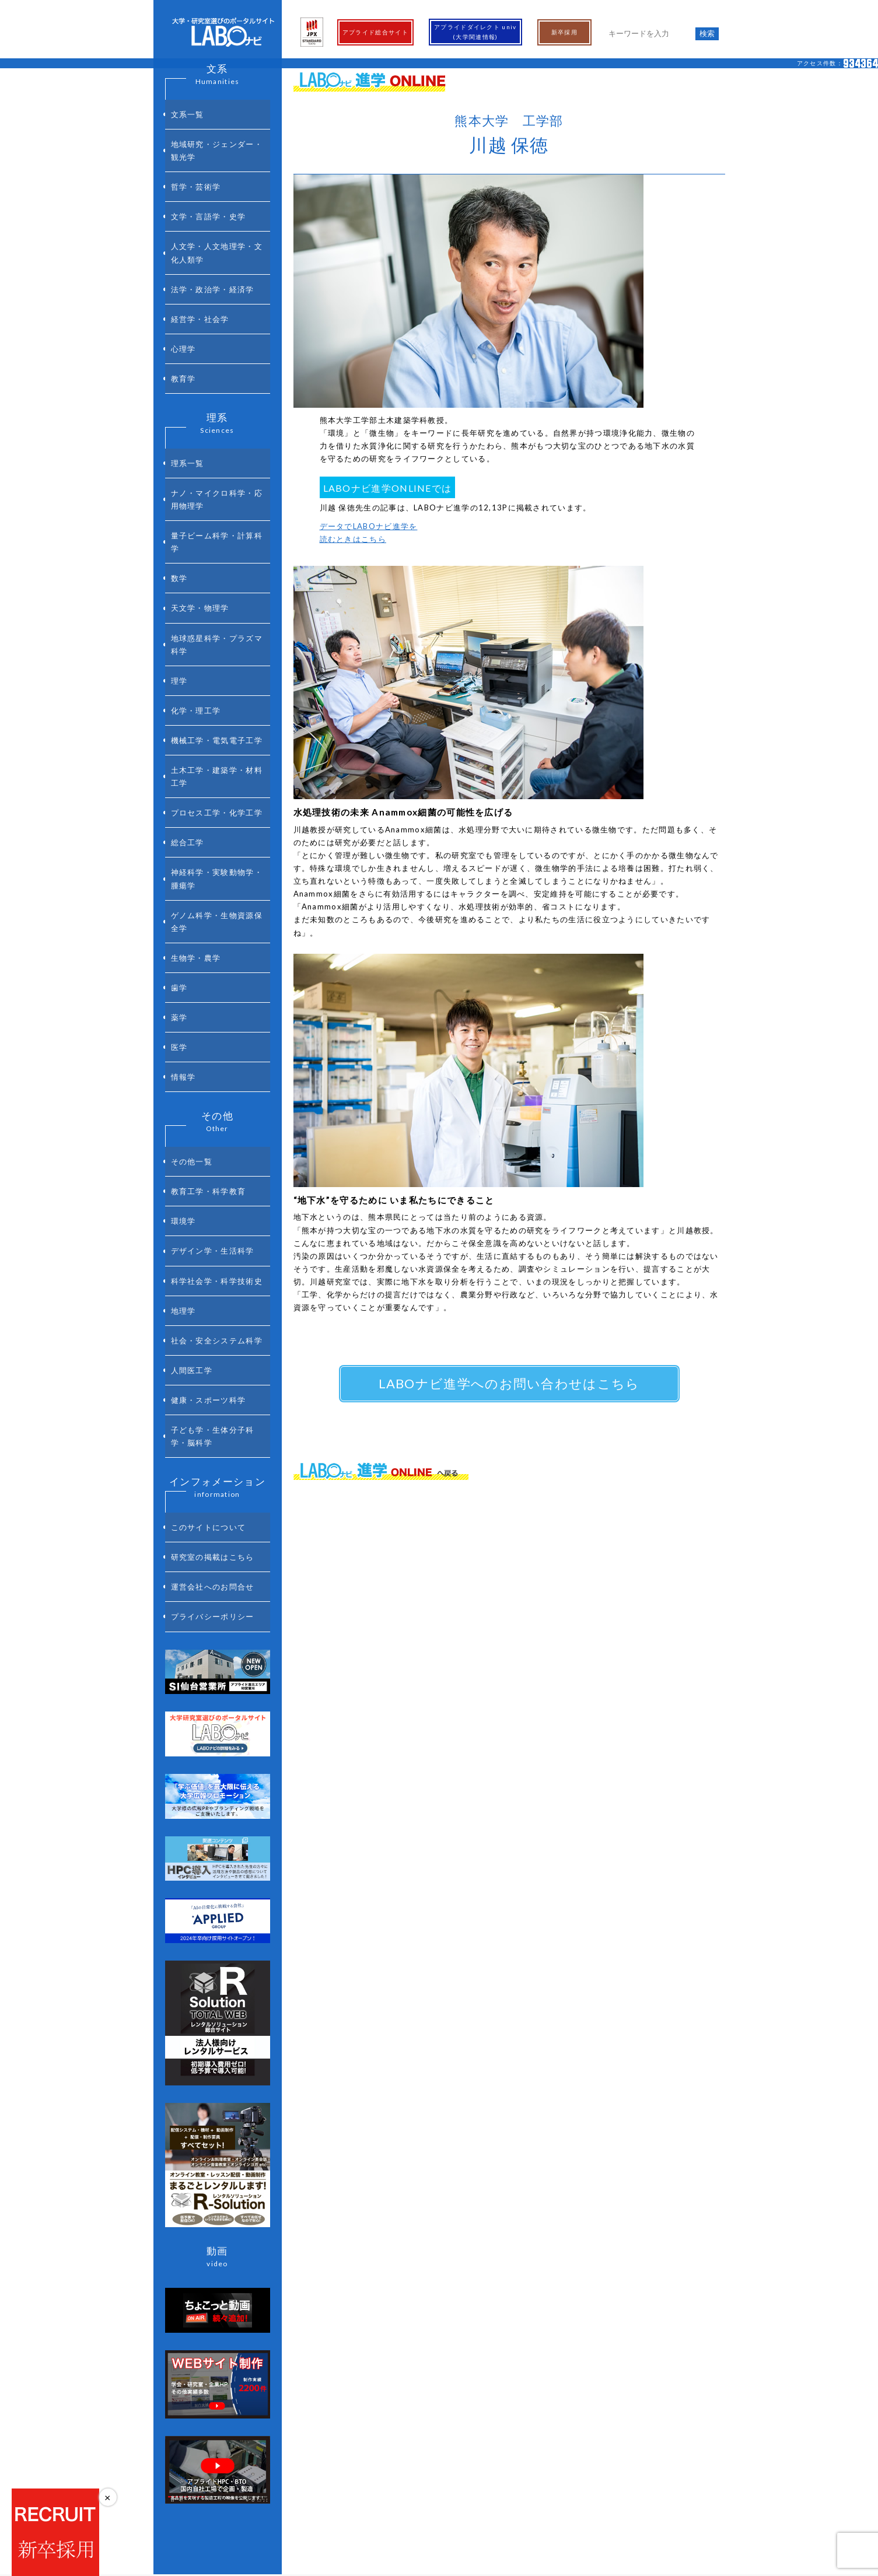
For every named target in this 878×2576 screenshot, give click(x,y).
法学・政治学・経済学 (212, 251)
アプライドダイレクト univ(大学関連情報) (475, 31)
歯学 (179, 816)
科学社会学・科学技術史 (217, 1053)
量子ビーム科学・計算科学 (217, 461)
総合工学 (187, 699)
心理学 (183, 296)
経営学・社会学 (200, 273)
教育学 (183, 319)
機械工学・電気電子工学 (217, 617)
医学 (179, 861)
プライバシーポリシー (212, 1326)
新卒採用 (564, 32)
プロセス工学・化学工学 (217, 676)
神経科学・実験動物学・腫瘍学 (217, 728)
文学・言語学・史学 (208, 192)
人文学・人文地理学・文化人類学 (217, 221)
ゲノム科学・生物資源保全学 (217, 764)
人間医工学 (192, 1121)
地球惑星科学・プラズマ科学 (217, 543)
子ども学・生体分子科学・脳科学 (212, 1174)
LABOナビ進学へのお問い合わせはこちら (509, 1383)
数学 (179, 490)
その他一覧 (192, 962)
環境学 (183, 1007)
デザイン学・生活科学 (212, 1030)
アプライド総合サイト (375, 32)
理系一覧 (187, 396)
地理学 (183, 1076)
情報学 (183, 884)
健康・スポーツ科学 (208, 1144)
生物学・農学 (196, 793)
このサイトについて (208, 1257)
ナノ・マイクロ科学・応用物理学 (217, 426)
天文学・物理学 (200, 513)
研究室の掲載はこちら (212, 1280)
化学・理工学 (196, 595)
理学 (179, 572)
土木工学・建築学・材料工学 (217, 647)
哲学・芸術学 (196, 169)
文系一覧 (187, 111)
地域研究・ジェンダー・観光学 (217, 140)
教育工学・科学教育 (208, 984)
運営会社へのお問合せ (212, 1303)
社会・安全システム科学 (217, 1099)
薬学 (179, 839)
